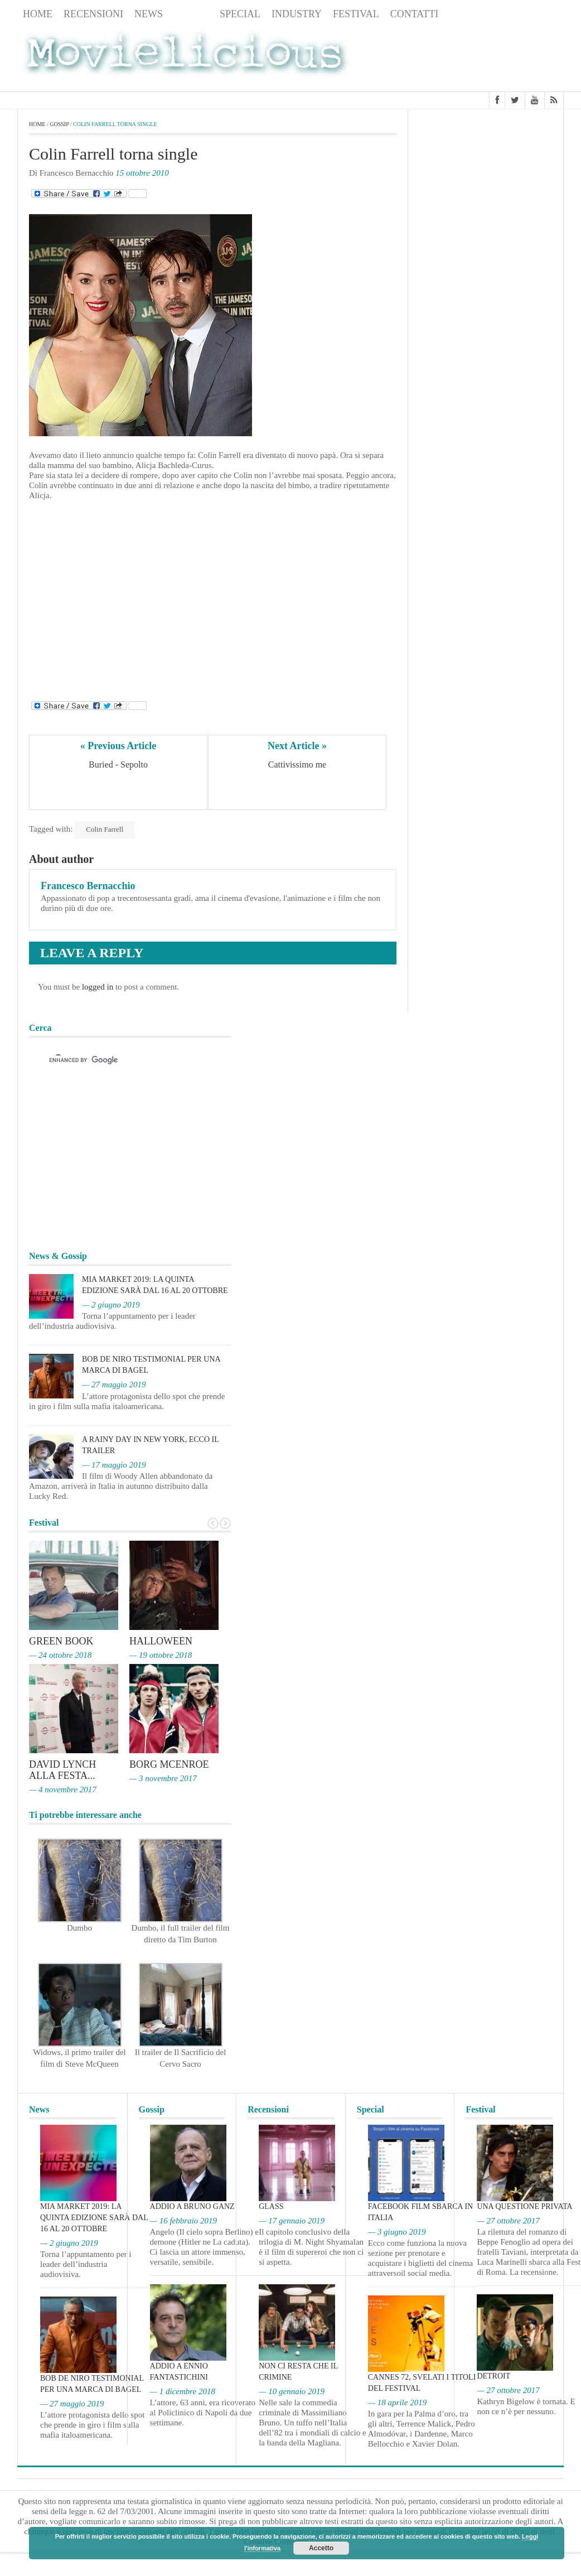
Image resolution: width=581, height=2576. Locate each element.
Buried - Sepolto (118, 764)
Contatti (414, 14)
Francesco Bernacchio (88, 886)
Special (240, 14)
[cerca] (120, 1059)
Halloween (160, 1641)
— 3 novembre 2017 (163, 1778)
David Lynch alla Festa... (62, 1770)
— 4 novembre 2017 (62, 1789)
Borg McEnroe (169, 1764)
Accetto (321, 2548)
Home (37, 14)
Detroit (493, 2376)
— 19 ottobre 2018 (160, 1655)
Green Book (61, 1641)
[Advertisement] (474, 57)
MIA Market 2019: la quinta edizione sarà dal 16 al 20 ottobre (94, 2217)
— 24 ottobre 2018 (60, 1655)
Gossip (191, 14)
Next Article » (297, 746)
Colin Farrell (104, 829)
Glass (271, 2206)
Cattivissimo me (297, 764)
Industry (297, 14)
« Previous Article (118, 746)
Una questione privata (524, 2206)
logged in (97, 986)
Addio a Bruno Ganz (192, 2206)
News (148, 14)
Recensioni (93, 14)
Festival (356, 14)
